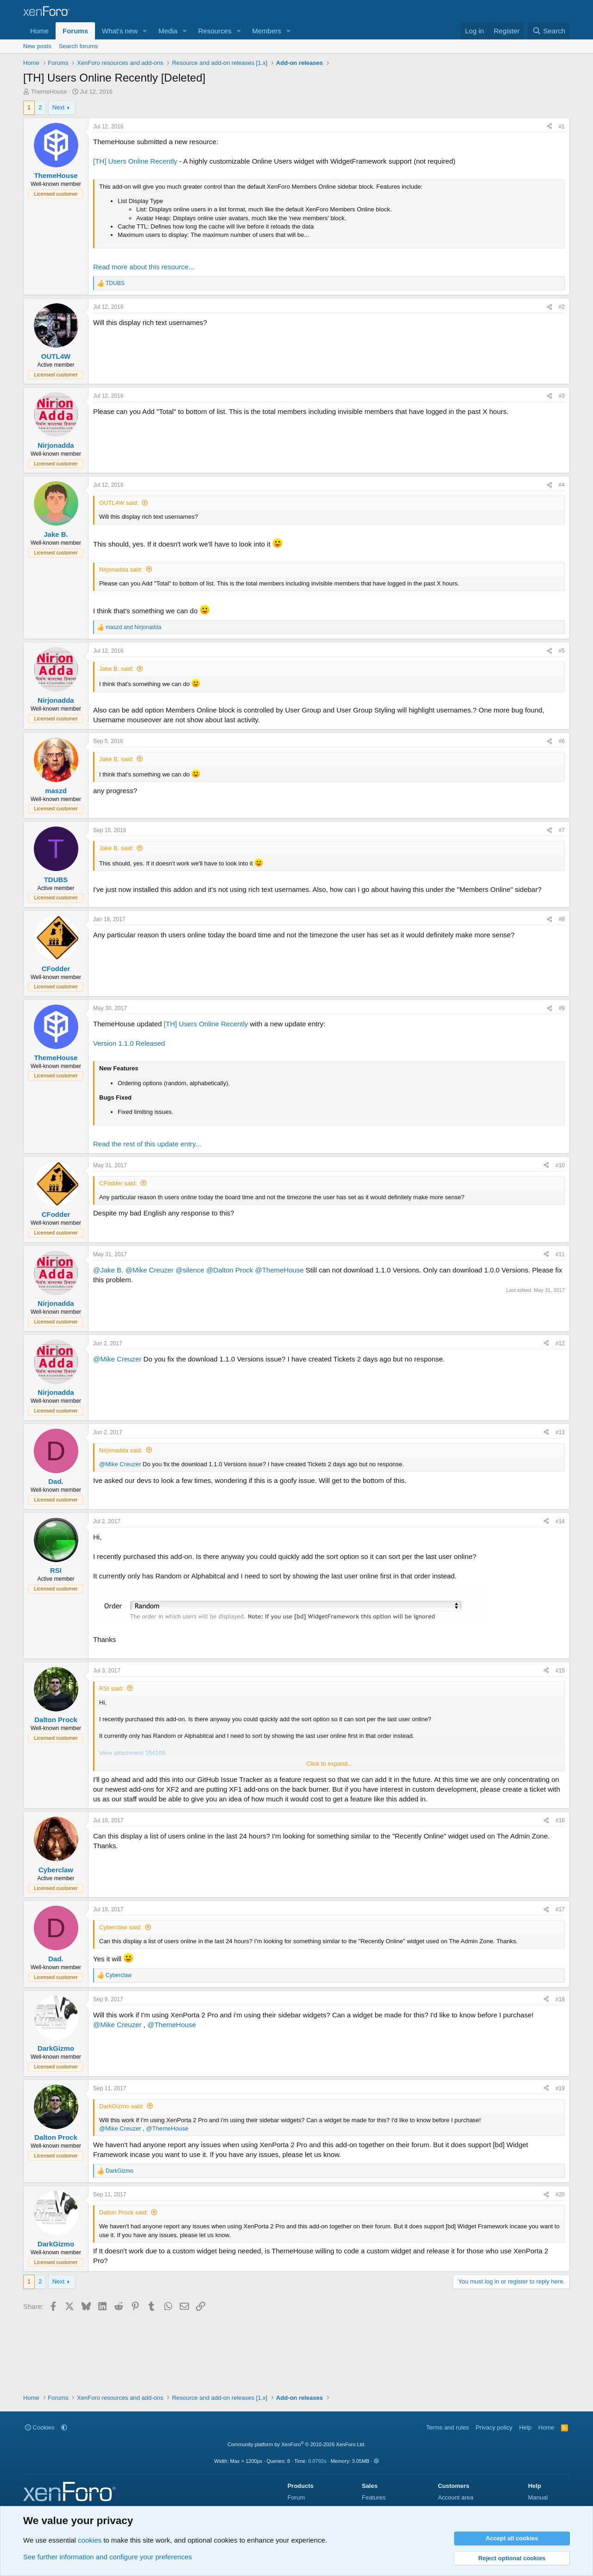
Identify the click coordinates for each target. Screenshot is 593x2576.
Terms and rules (447, 2427)
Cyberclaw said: (120, 1927)
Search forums (78, 46)
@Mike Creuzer (149, 1270)
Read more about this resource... (143, 267)
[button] (145, 30)
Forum (296, 2497)
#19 (560, 2088)
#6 (562, 741)
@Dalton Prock (229, 1270)
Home (39, 31)
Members (266, 31)
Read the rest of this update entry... (147, 1144)
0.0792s (317, 2461)
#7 (562, 830)
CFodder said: (118, 1183)
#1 (562, 126)
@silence (190, 1270)
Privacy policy (494, 2427)
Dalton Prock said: (123, 2212)
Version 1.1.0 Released (129, 1043)
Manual (538, 2497)
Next (58, 107)
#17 (560, 1909)
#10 (560, 1165)
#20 (560, 2194)
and (133, 627)
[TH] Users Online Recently (135, 161)
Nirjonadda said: (121, 569)
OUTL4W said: (119, 502)
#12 (560, 1343)
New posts (37, 46)
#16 (560, 1820)
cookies (89, 2540)
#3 (562, 396)
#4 (562, 485)
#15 (560, 1670)
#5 (562, 651)
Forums (75, 31)
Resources (215, 31)
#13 (560, 1432)
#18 (560, 1999)
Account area (455, 2497)
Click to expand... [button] (329, 1763)
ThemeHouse (49, 91)
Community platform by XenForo (296, 2444)
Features (373, 2497)
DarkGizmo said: (121, 2106)
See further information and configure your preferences (107, 2557)
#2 (562, 307)
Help (525, 2427)
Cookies (40, 2427)
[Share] (549, 126)
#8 (562, 919)
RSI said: (111, 1688)
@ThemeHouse (279, 1270)
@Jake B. (108, 1270)
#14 (560, 1521)
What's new (120, 31)
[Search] (549, 30)
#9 (562, 1008)
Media (167, 31)
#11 (560, 1254)
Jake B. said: (116, 668)
